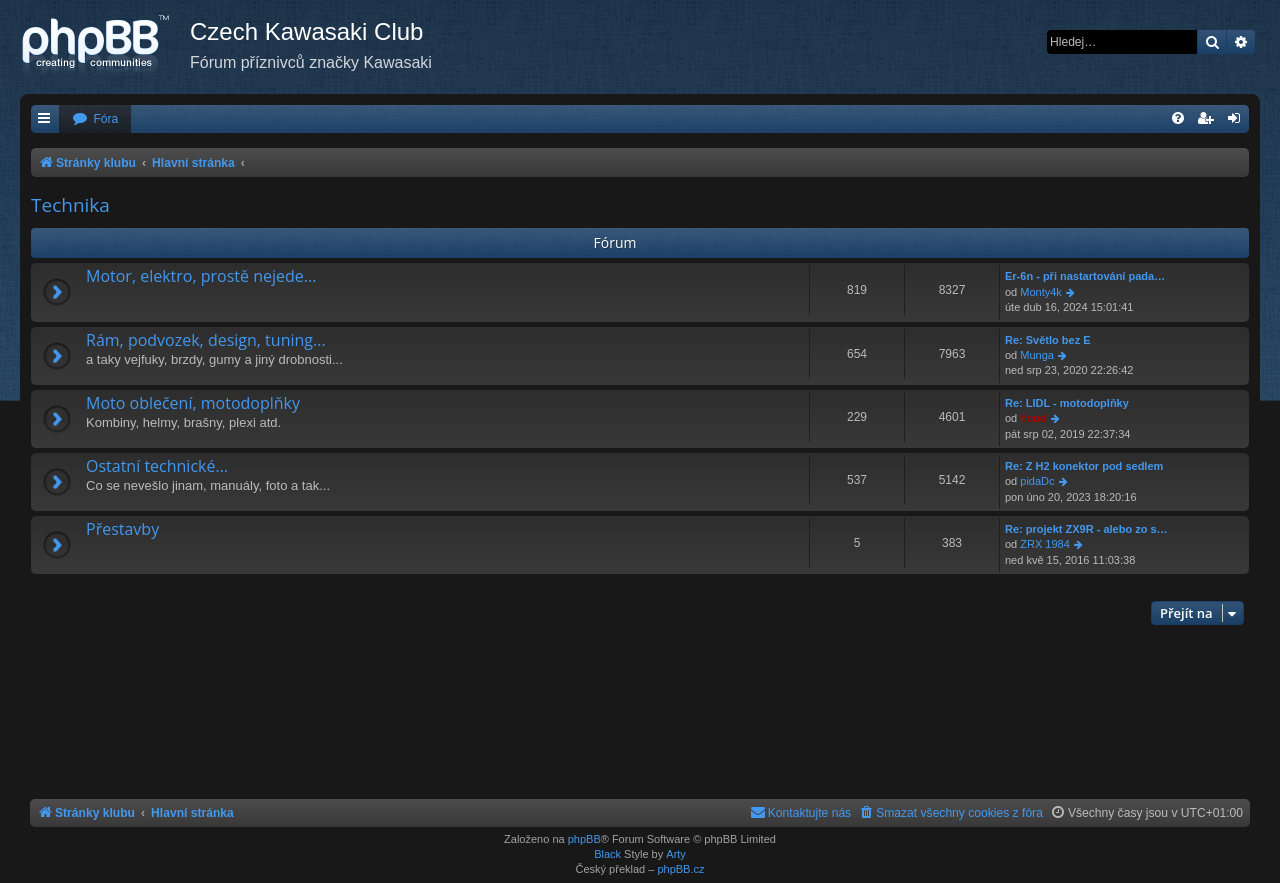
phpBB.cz (680, 869)
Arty (676, 854)
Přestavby (122, 529)
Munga (1037, 355)
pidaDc (1037, 481)
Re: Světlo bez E (1048, 340)
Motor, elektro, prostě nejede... (201, 276)
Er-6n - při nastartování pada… (1085, 276)
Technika (70, 205)
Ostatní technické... (157, 466)
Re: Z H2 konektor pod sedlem (1084, 466)
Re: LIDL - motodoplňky (1067, 403)
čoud (1033, 418)
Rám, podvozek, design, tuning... (206, 340)
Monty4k (1041, 292)
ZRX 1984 (1045, 544)
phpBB (584, 839)
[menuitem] (95, 119)
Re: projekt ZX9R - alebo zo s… (1086, 529)
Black (607, 854)
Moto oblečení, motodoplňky (193, 403)
